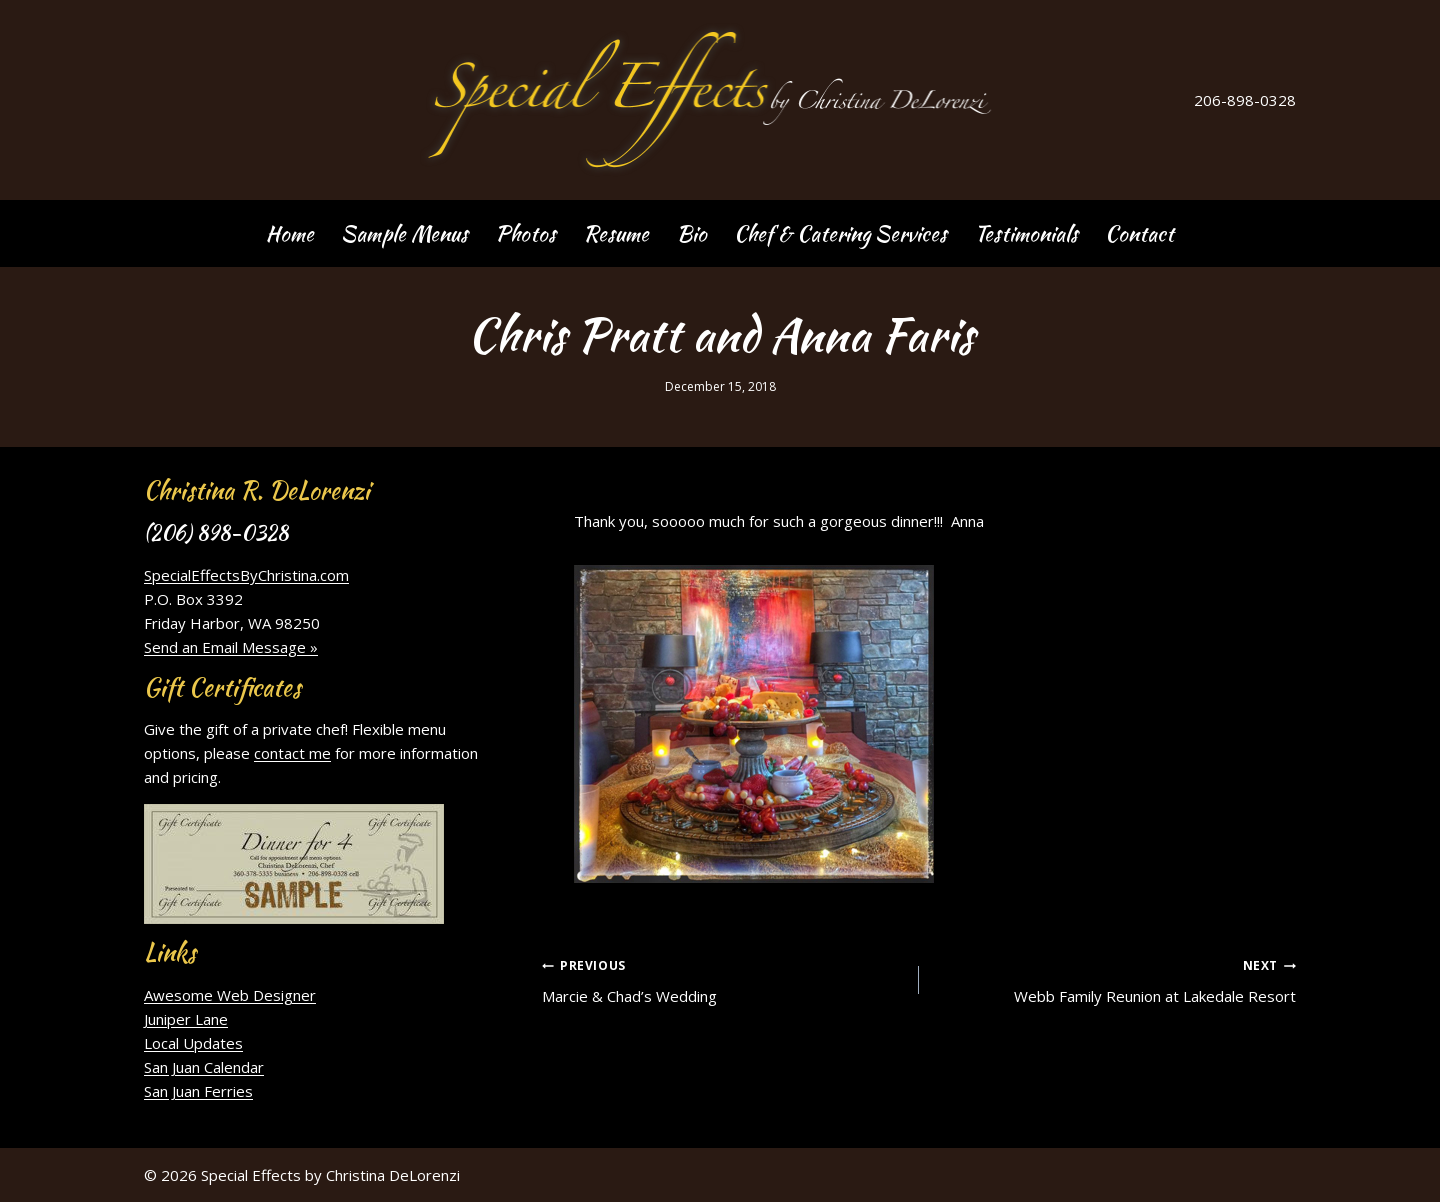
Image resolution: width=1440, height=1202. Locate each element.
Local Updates (193, 1043)
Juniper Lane (186, 1019)
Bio (692, 233)
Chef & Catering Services (840, 233)
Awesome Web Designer (230, 995)
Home (290, 233)
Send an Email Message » (231, 647)
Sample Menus (404, 233)
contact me (292, 753)
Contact (1139, 233)
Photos (525, 233)
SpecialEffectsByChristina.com (246, 575)
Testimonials (1026, 233)
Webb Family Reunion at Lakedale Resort (1115, 979)
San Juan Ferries (198, 1091)
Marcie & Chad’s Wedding (723, 979)
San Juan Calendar (204, 1067)
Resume (616, 233)
